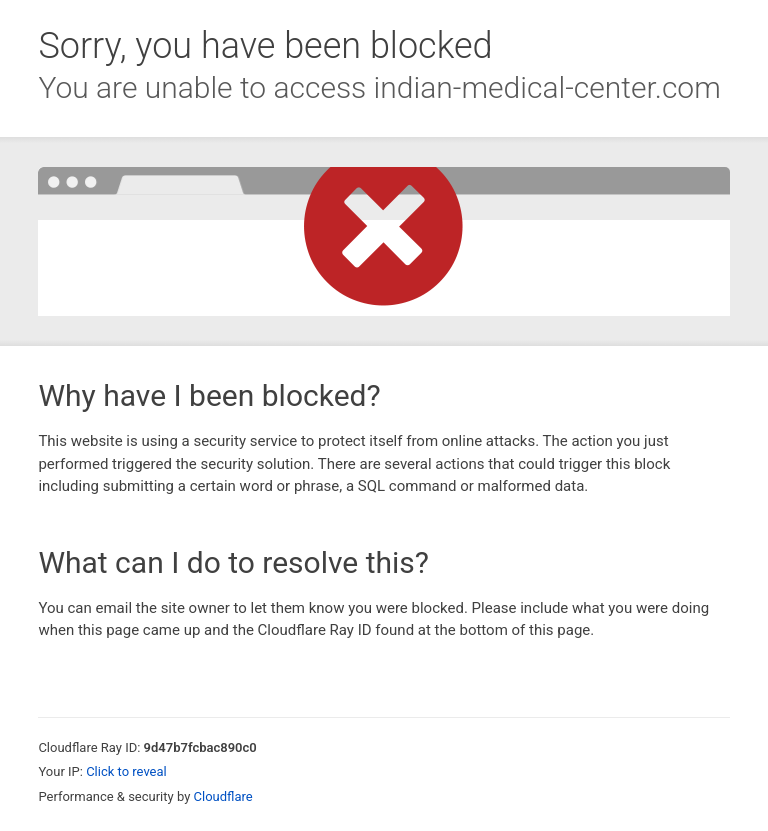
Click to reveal (126, 771)
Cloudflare (223, 796)
